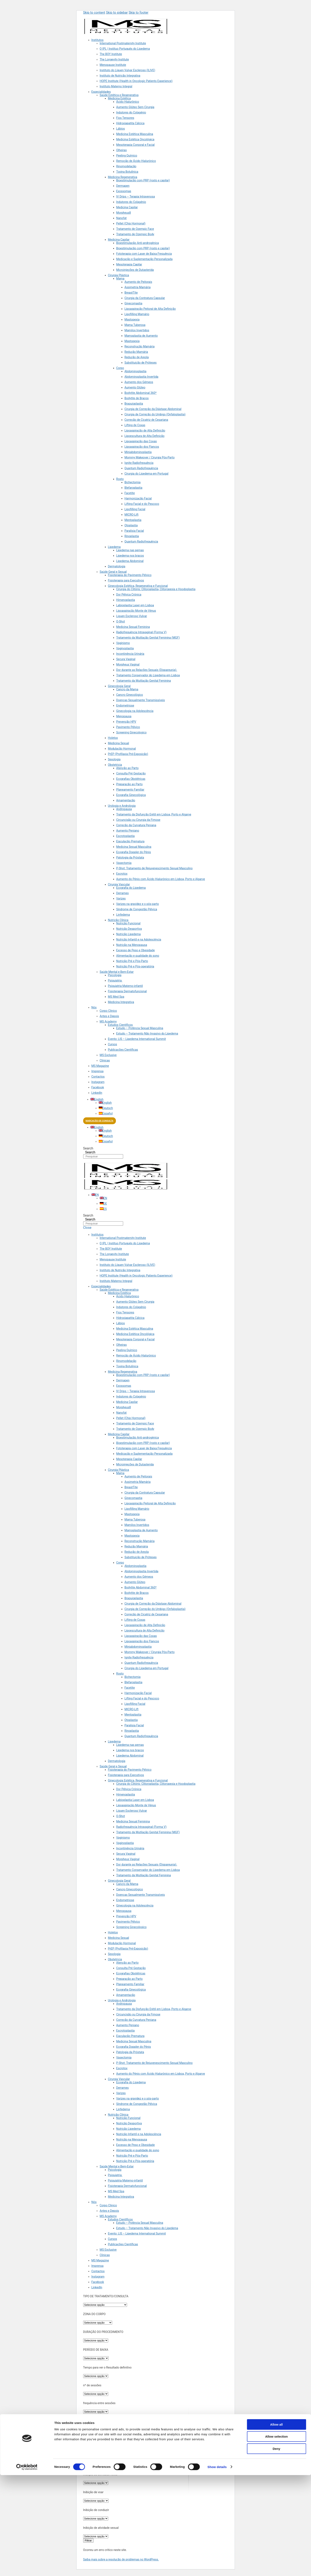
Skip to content (94, 12)
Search (88, 1148)
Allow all (276, 2525)
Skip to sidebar (117, 12)
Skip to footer (139, 12)
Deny (276, 2549)
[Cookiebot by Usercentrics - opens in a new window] (27, 2568)
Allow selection (276, 2537)
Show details (217, 2568)
